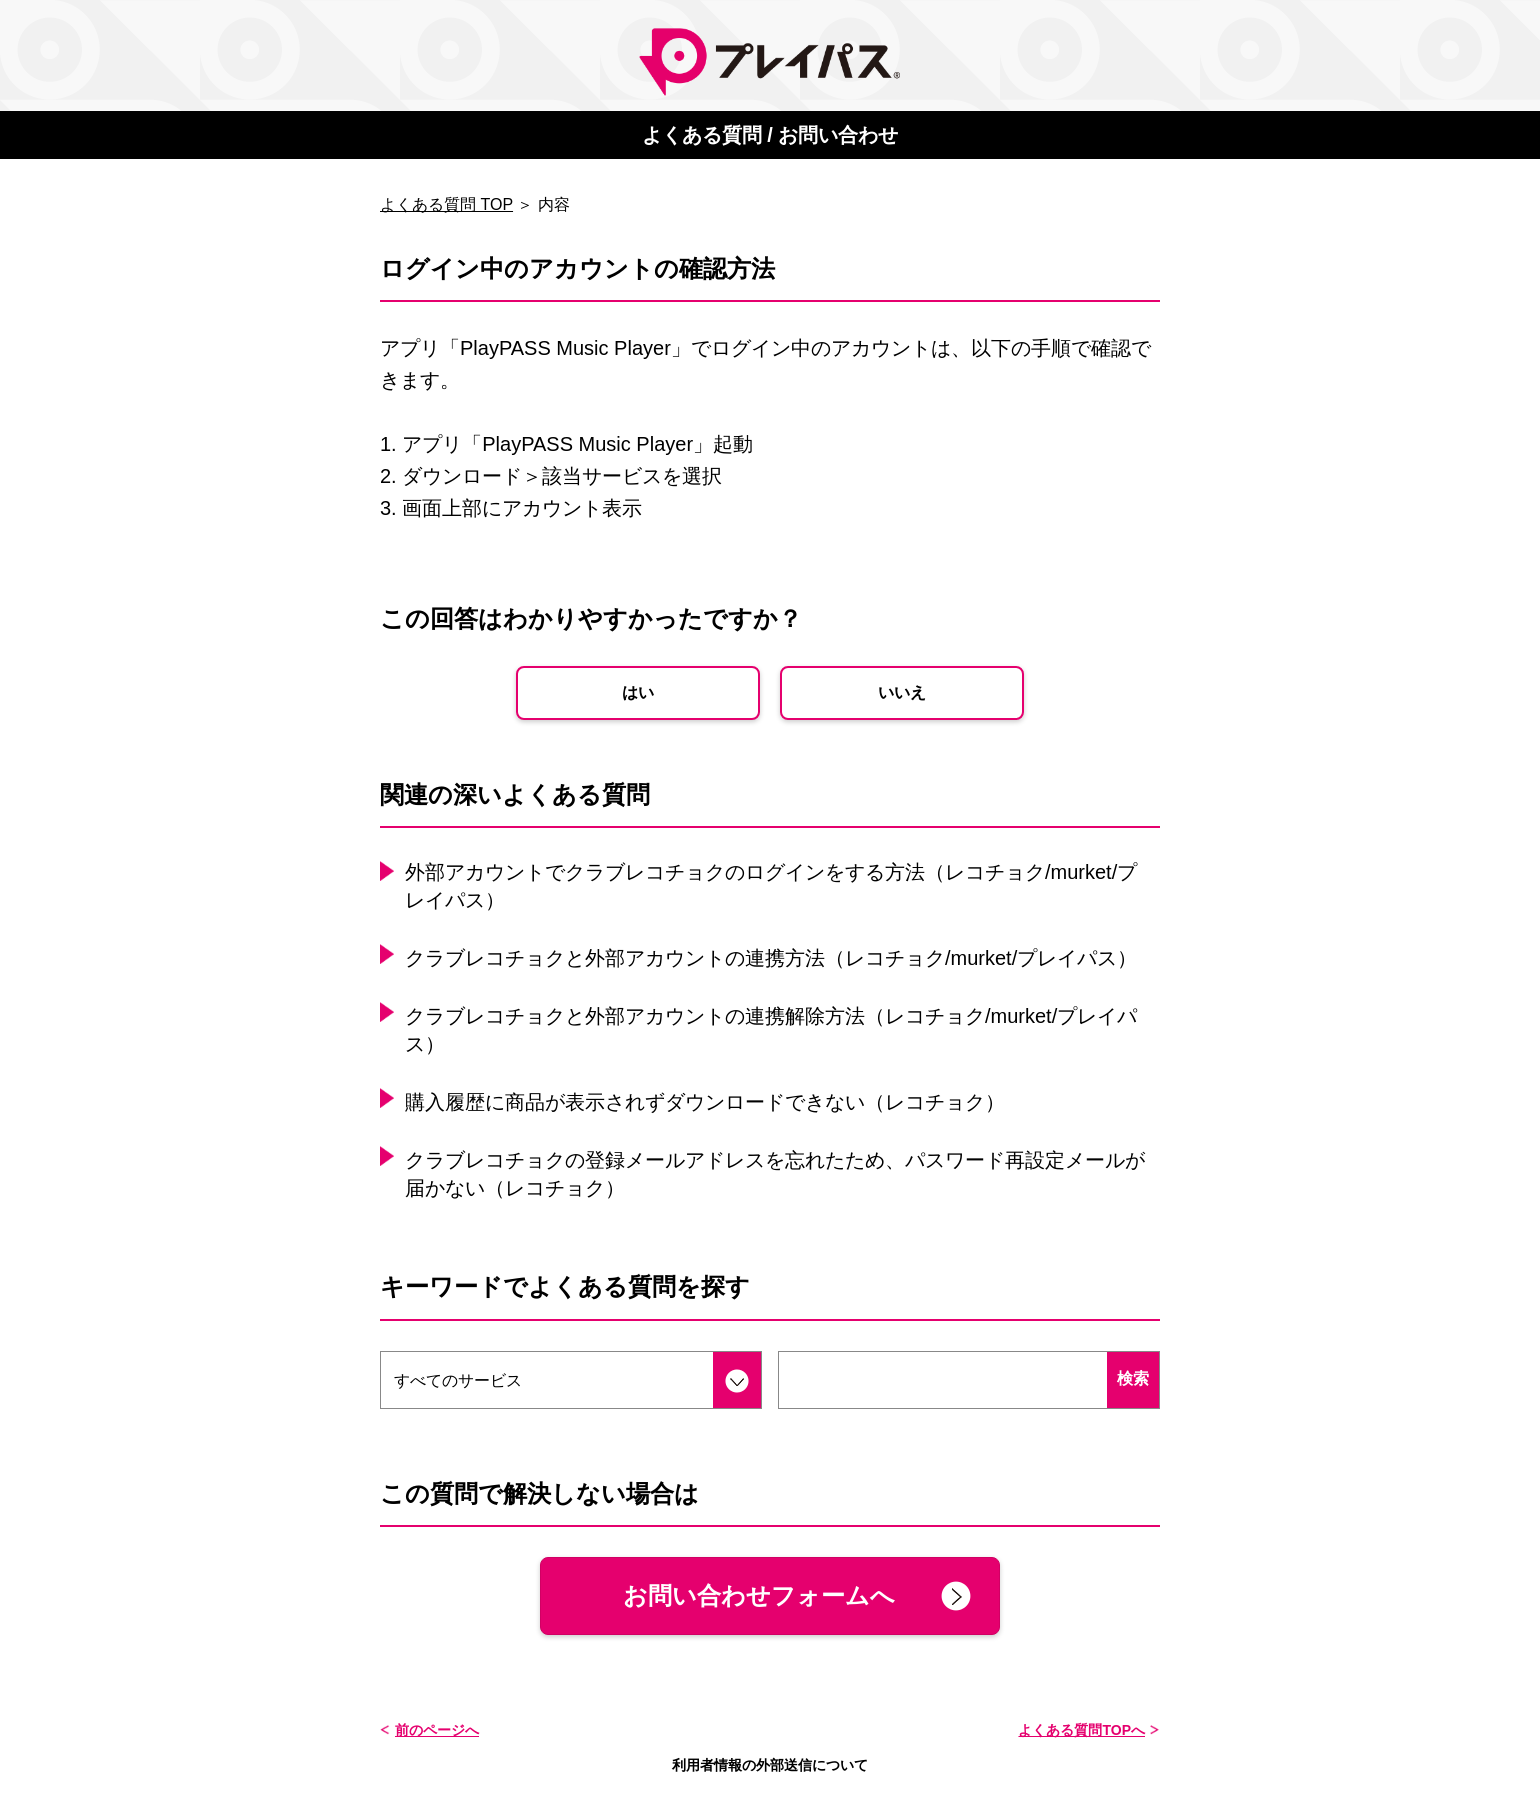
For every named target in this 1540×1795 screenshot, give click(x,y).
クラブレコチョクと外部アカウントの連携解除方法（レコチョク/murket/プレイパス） (771, 1030)
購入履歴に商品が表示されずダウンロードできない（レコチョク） (705, 1102)
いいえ (902, 692)
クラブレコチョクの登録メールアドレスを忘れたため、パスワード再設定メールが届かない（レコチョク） (775, 1174)
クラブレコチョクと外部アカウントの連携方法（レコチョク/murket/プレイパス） (771, 958)
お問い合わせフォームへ (759, 1595)
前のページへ (437, 1730)
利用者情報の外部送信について (770, 1765)
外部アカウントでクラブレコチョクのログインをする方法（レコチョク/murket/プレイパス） (771, 886)
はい (638, 692)
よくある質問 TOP (446, 204)
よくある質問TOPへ (1081, 1730)
